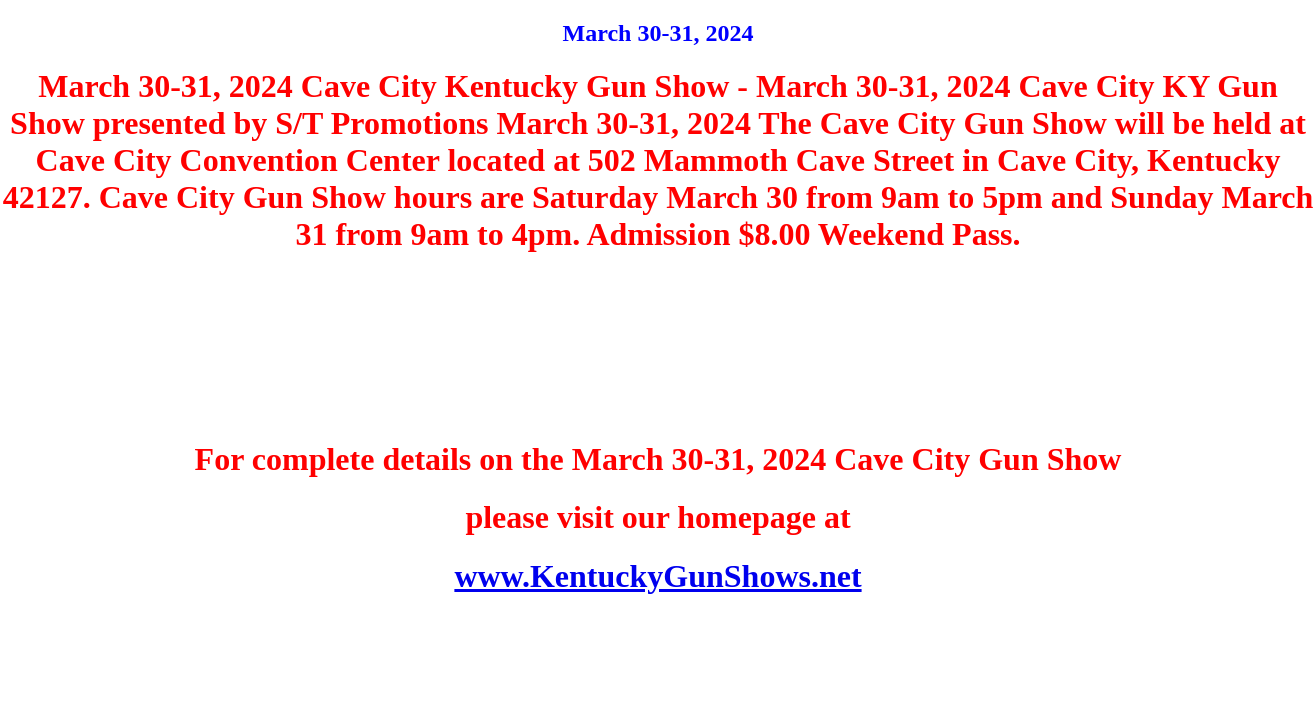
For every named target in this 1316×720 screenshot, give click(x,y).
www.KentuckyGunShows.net (657, 576)
